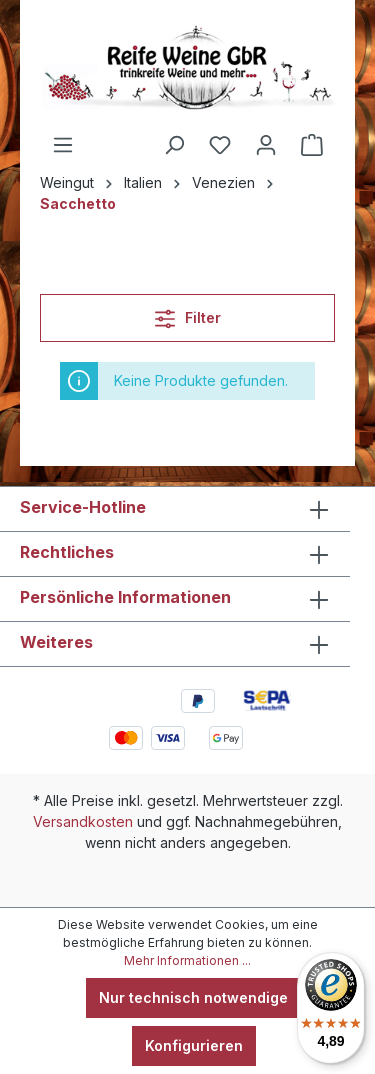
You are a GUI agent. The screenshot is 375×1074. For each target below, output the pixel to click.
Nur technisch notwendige (193, 997)
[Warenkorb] (312, 145)
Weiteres (56, 642)
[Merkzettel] (220, 145)
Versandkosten (83, 821)
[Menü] (63, 145)
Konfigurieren (194, 1045)
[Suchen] (174, 145)
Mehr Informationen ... (187, 960)
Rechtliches (67, 552)
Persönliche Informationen (125, 597)
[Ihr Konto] (266, 145)
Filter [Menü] (188, 314)
